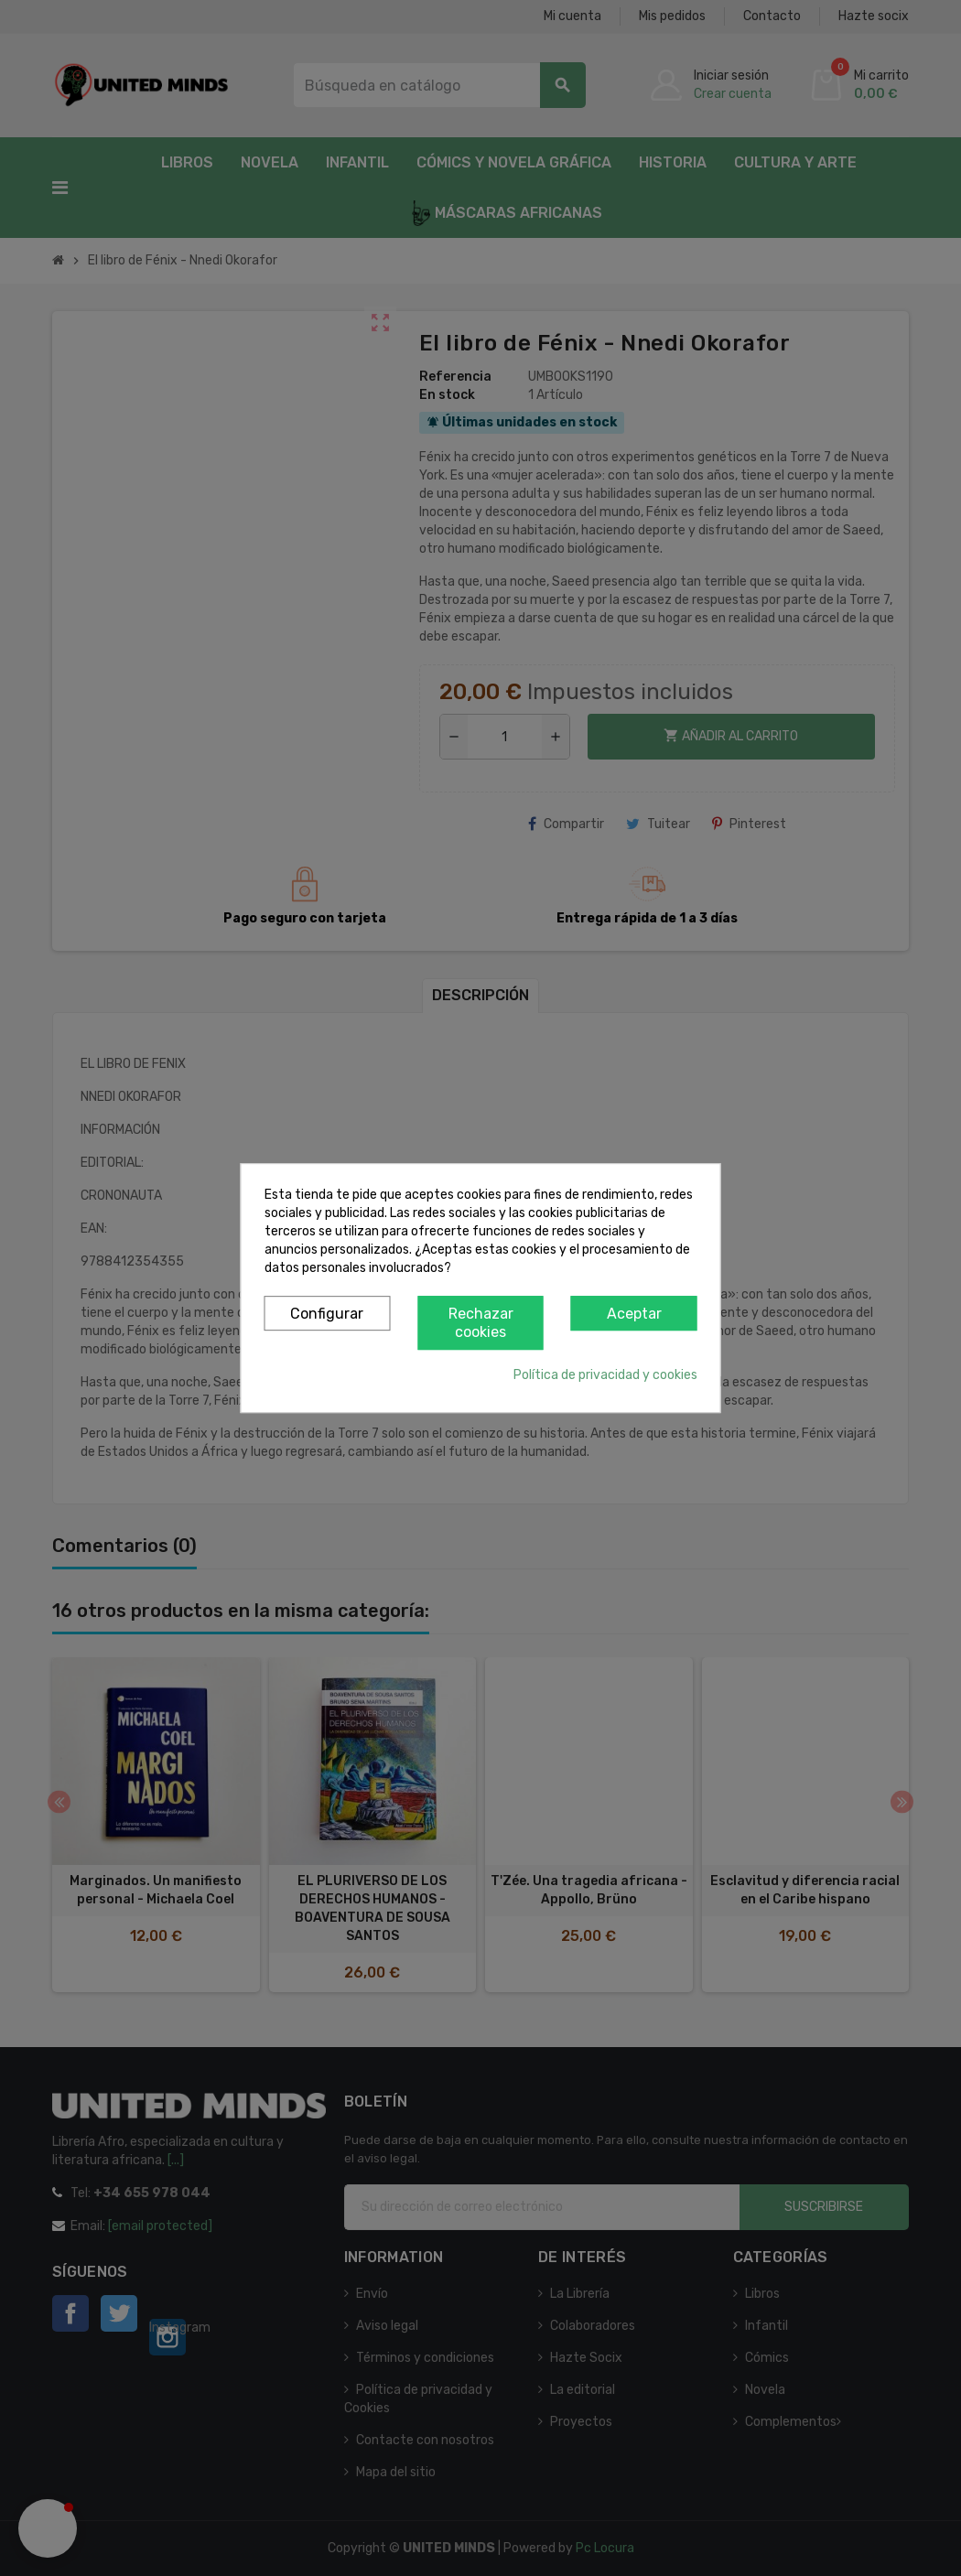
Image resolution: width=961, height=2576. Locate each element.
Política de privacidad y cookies (605, 1375)
